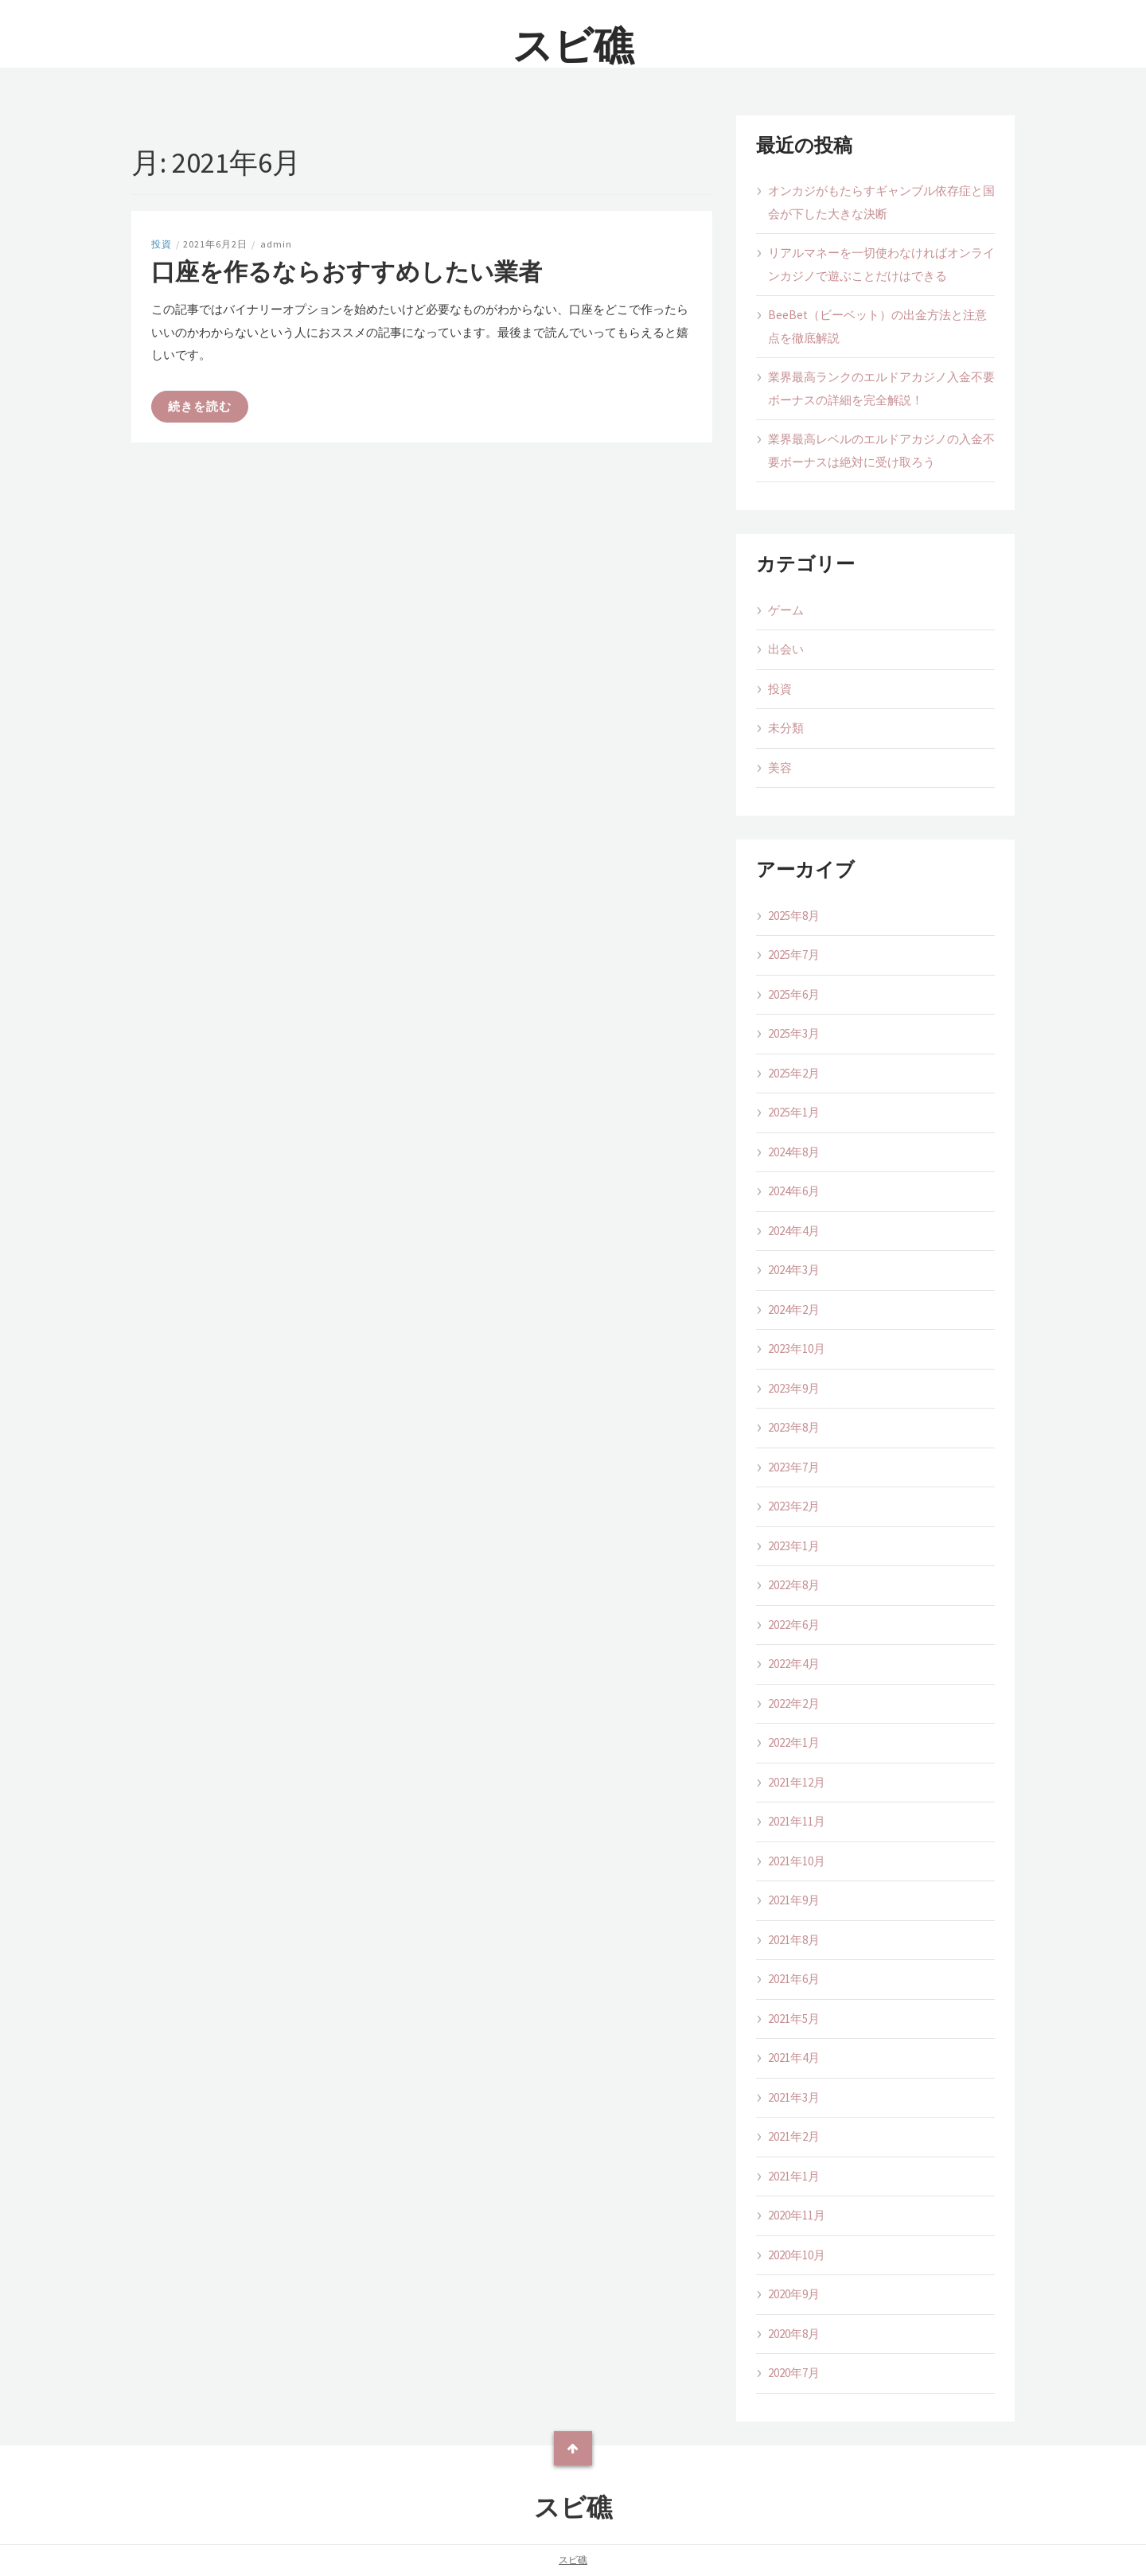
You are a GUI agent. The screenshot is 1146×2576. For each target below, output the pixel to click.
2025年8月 (794, 915)
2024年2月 (794, 1309)
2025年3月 (794, 1033)
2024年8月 (794, 1151)
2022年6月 (794, 1624)
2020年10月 (796, 2254)
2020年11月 (796, 2215)
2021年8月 (794, 1939)
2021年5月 (794, 2018)
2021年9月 (794, 1900)
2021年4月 (794, 2057)
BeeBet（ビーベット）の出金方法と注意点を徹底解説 (877, 326)
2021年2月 (794, 2136)
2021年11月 (796, 1821)
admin (276, 244)
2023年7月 (794, 1467)
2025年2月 (794, 1073)
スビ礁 (573, 46)
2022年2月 (794, 1703)
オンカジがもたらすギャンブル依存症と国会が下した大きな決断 (881, 202)
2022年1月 (794, 1742)
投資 (161, 244)
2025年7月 (794, 954)
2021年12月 (796, 1782)
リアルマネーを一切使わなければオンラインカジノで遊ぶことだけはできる (881, 264)
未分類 (786, 727)
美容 (780, 767)
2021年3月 (794, 2097)
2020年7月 (794, 2372)
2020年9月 (794, 2293)
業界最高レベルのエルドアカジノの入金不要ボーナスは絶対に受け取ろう (881, 450)
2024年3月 (794, 1269)
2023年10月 (796, 1348)
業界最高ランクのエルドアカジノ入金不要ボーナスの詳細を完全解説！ (881, 388)
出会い (786, 649)
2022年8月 (794, 1584)
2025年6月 (794, 994)
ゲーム (786, 610)
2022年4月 (794, 1663)
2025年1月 (794, 1112)
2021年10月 (796, 1861)
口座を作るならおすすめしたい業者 (346, 271)
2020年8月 (794, 2333)
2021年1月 (794, 2176)
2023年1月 (794, 1545)
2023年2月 (794, 1506)
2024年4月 (794, 1230)
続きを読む (200, 406)
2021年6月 (794, 1978)
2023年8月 (794, 1427)
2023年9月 (794, 1388)
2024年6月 (794, 1190)
